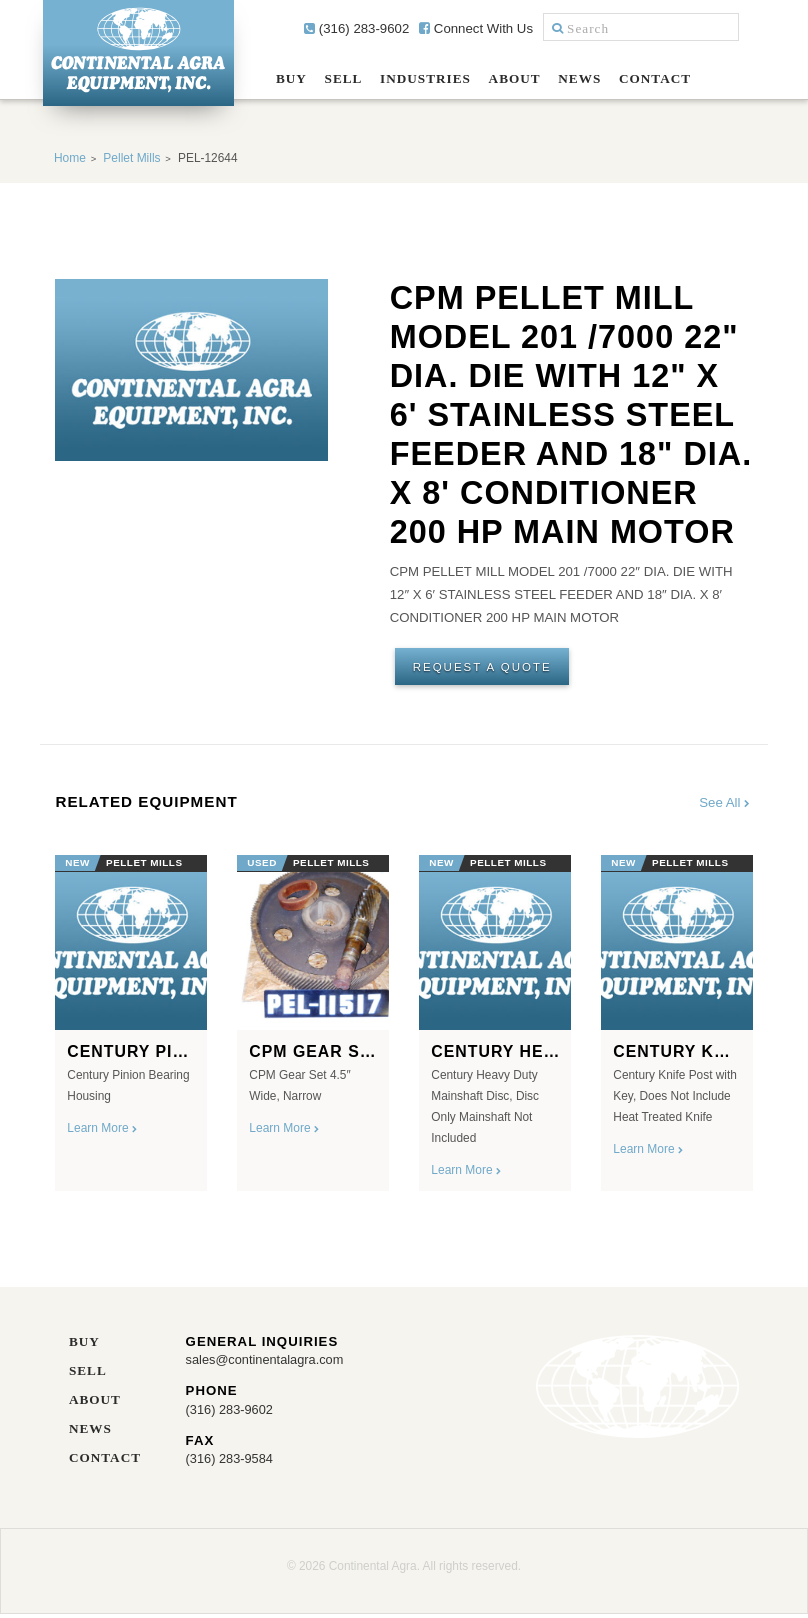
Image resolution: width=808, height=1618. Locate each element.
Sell (344, 78)
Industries (425, 78)
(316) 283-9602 (356, 28)
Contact (655, 78)
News (579, 78)
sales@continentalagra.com (267, 1362)
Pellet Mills (131, 158)
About (515, 78)
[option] (131, 1020)
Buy (291, 78)
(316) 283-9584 (231, 1461)
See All (725, 805)
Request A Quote (484, 667)
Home (70, 158)
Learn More (102, 1131)
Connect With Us (476, 28)
